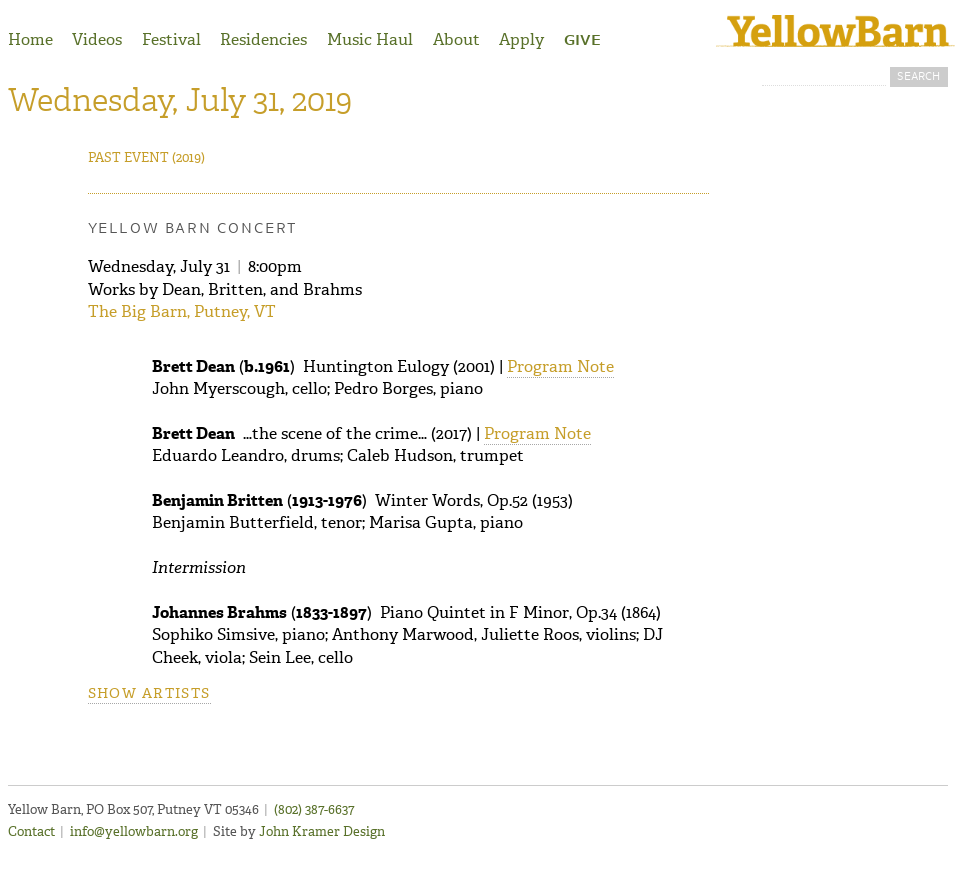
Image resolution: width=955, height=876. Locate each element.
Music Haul (370, 39)
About (456, 39)
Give (582, 41)
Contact (31, 831)
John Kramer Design (322, 831)
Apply (521, 39)
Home (30, 39)
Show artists (149, 693)
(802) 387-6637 (314, 809)
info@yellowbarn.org (134, 831)
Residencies (263, 39)
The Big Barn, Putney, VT (182, 311)
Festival (171, 39)
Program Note (560, 366)
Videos (97, 39)
